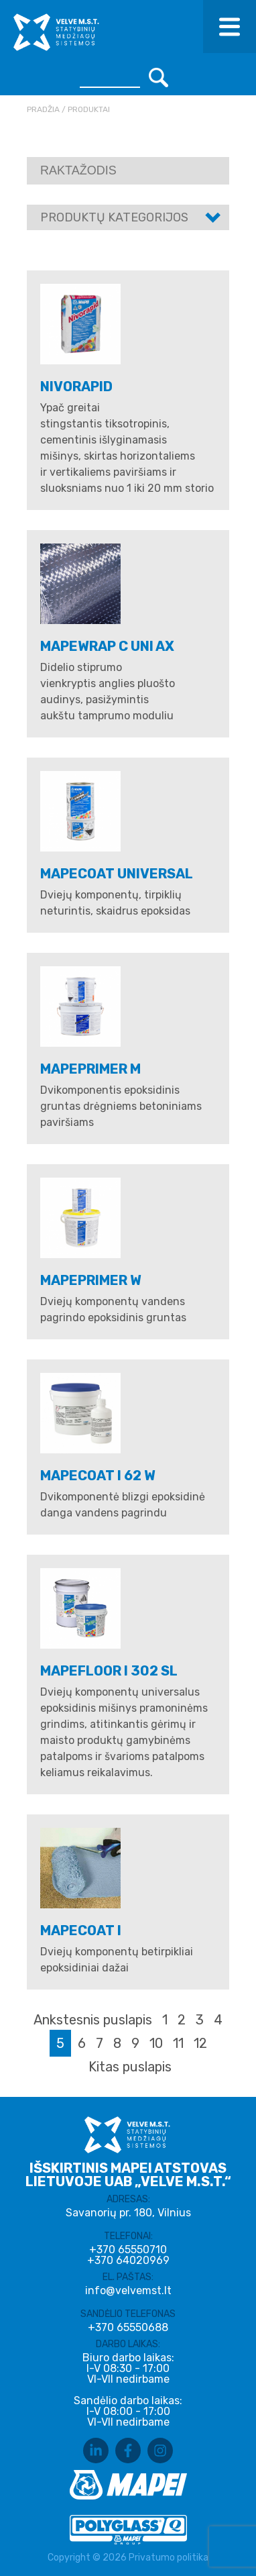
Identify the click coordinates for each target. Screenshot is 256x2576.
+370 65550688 (128, 2327)
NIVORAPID (76, 386)
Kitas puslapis (130, 2067)
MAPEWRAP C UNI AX (107, 646)
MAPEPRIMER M (90, 1069)
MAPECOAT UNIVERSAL (116, 874)
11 (178, 2043)
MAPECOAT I (80, 1930)
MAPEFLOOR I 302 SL (109, 1671)
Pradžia (43, 109)
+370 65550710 (128, 2250)
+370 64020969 (128, 2260)
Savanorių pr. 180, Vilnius (128, 2212)
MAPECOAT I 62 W (97, 1475)
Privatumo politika (168, 2557)
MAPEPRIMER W (90, 1280)
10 (156, 2043)
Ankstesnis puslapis (93, 2020)
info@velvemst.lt (128, 2290)
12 (200, 2043)
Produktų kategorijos (114, 217)
